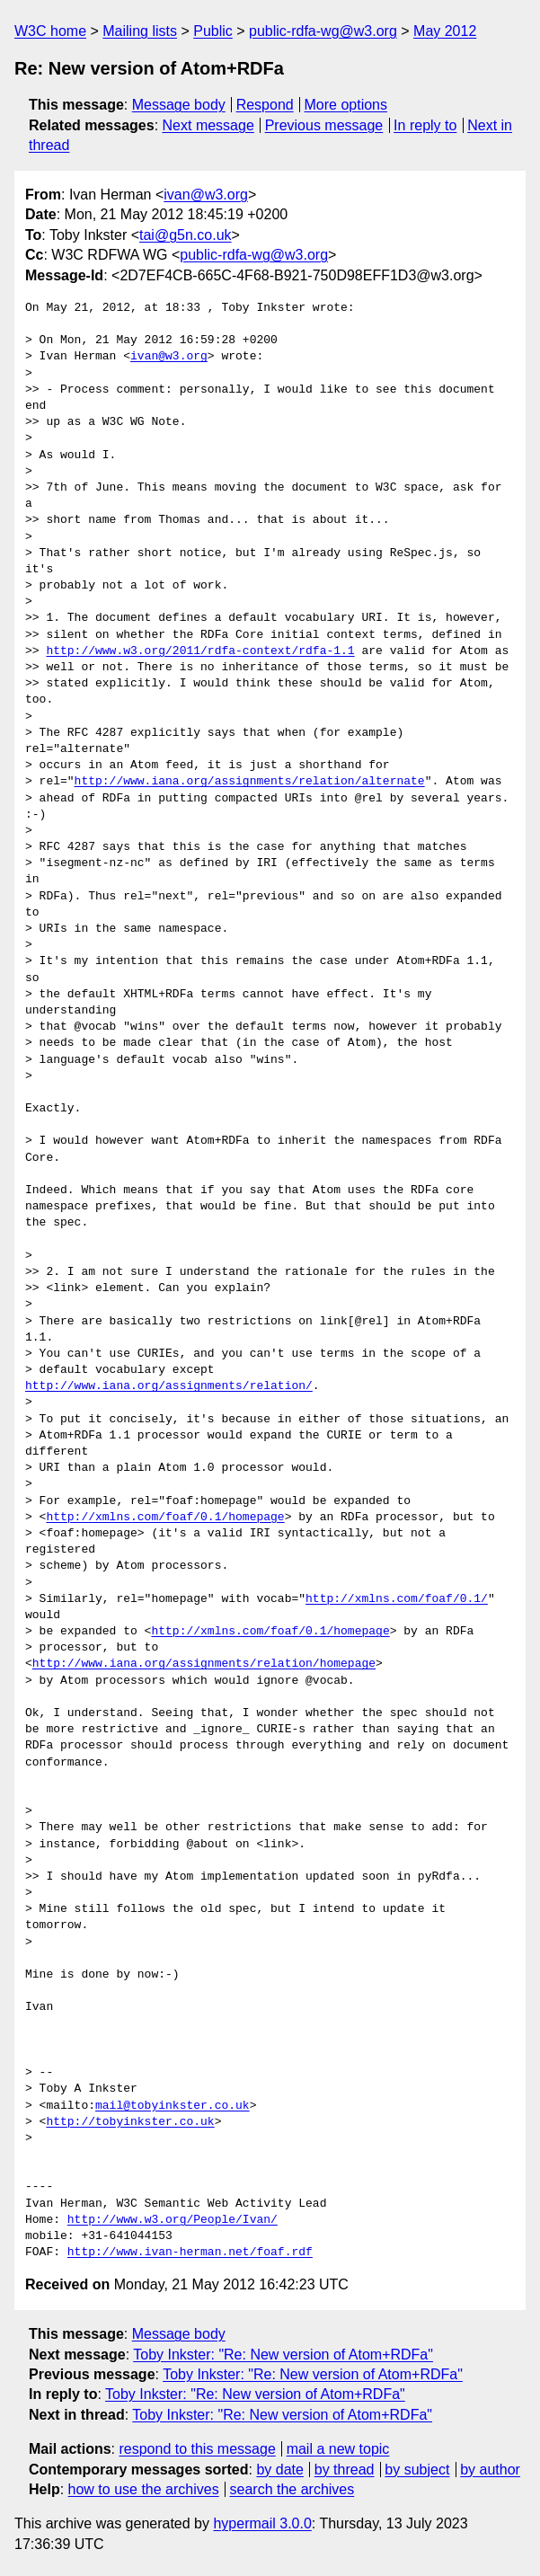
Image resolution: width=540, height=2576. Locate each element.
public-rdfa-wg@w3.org (323, 31)
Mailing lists (139, 31)
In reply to (425, 125)
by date (279, 2469)
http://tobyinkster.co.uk (130, 2122)
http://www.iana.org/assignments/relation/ (169, 1386)
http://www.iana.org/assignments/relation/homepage (204, 1664)
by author (490, 2469)
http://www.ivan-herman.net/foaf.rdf (190, 2252)
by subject (417, 2469)
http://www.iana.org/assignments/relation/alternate (250, 782)
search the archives (292, 2489)
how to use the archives (143, 2489)
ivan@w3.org (206, 194)
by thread (344, 2469)
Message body (179, 104)
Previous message (324, 125)
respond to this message (197, 2448)
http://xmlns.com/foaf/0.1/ (396, 1599)
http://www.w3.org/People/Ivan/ (172, 2220)
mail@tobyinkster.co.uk (172, 2106)
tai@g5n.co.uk (185, 235)
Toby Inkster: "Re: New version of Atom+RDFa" (283, 2354)
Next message (208, 125)
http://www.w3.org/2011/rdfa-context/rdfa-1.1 (200, 651)
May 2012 (444, 31)
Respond (265, 104)
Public (213, 31)
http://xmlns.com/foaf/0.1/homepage (165, 1517)
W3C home (50, 31)
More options (346, 104)
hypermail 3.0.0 (262, 2523)
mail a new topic (338, 2448)
